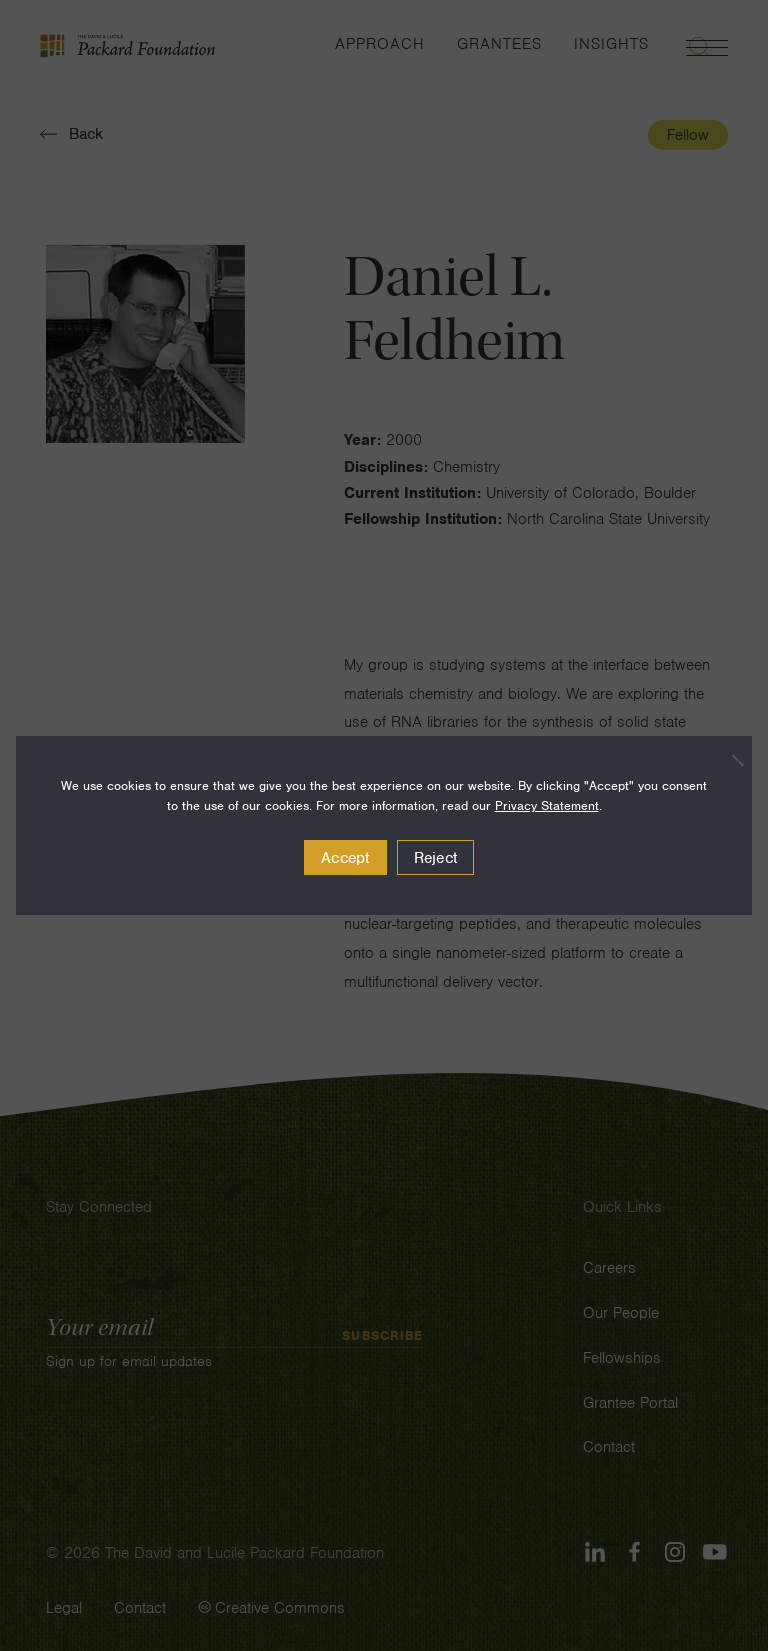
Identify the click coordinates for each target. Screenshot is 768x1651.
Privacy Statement (547, 805)
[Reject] (727, 760)
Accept (345, 858)
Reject (436, 858)
